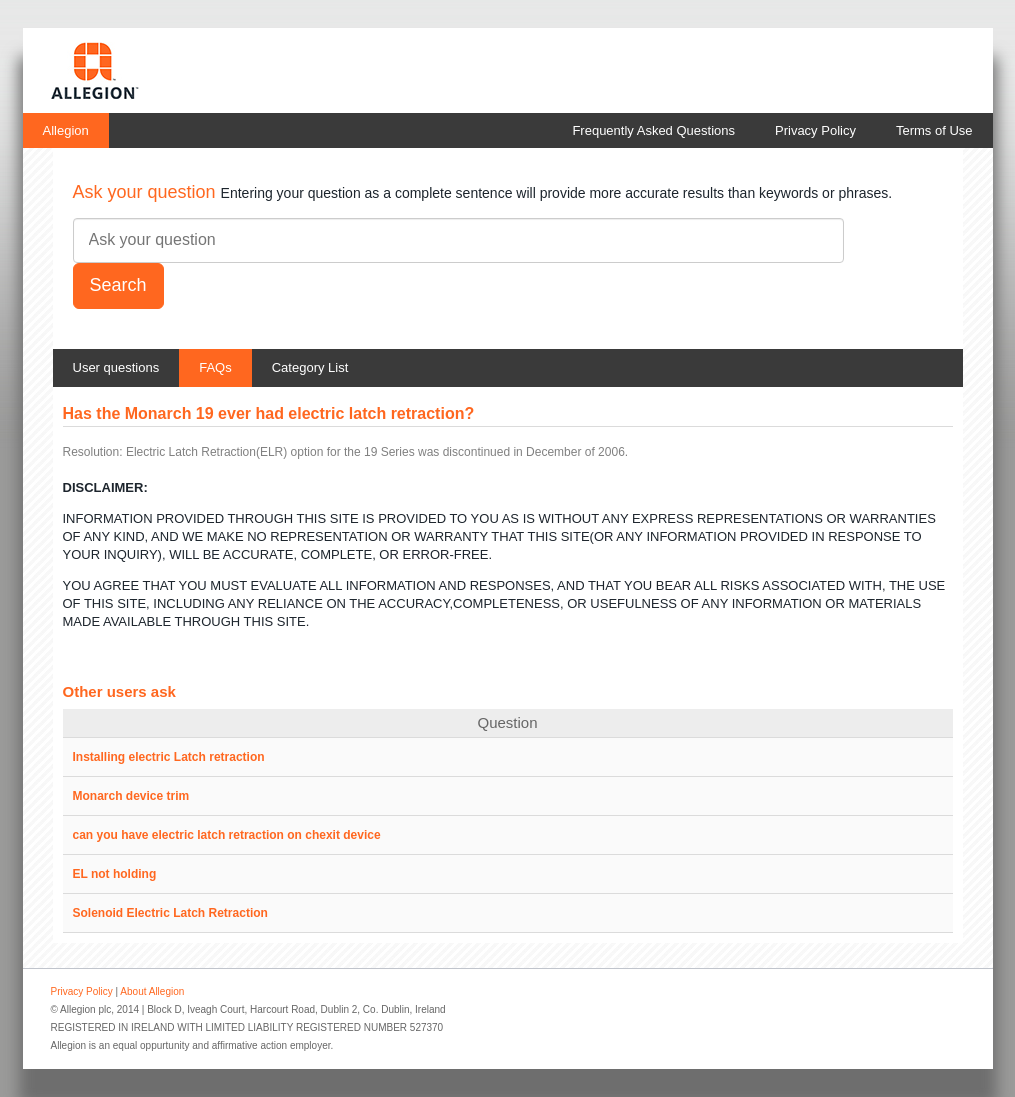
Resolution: (93, 452)
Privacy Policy (815, 130)
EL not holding (115, 874)
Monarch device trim (131, 796)
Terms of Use (934, 130)
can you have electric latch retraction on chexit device (227, 835)
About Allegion (152, 991)
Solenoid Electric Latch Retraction (170, 913)
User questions (116, 367)
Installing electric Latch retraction (169, 757)
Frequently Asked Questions (653, 130)
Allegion (66, 130)
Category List (310, 367)
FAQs (215, 367)
